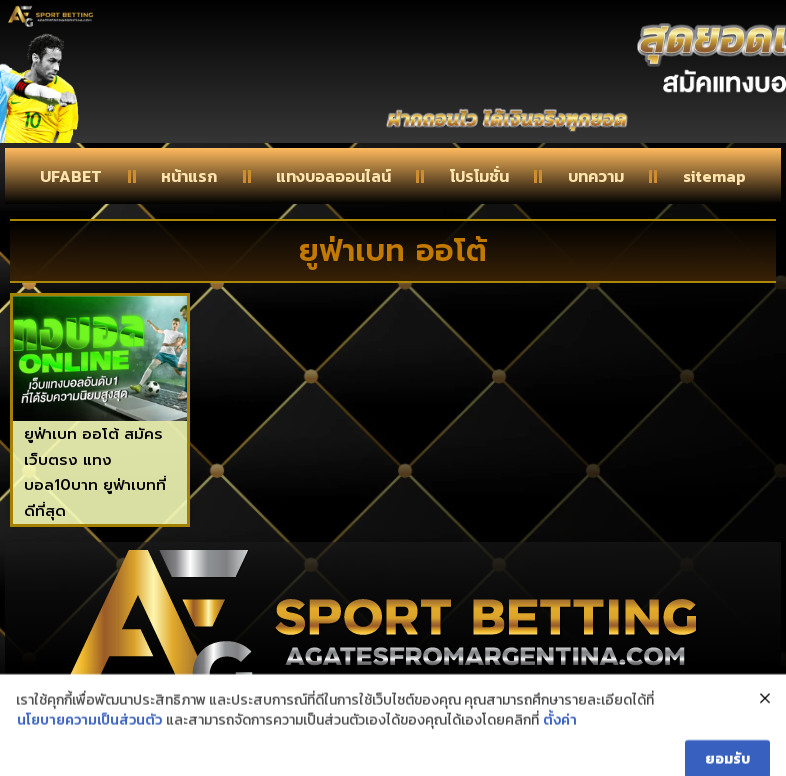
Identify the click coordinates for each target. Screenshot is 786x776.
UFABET (71, 176)
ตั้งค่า (560, 749)
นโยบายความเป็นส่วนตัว (89, 749)
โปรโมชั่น (479, 176)
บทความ (596, 176)
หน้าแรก (189, 176)
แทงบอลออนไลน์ (333, 176)
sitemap (714, 176)
